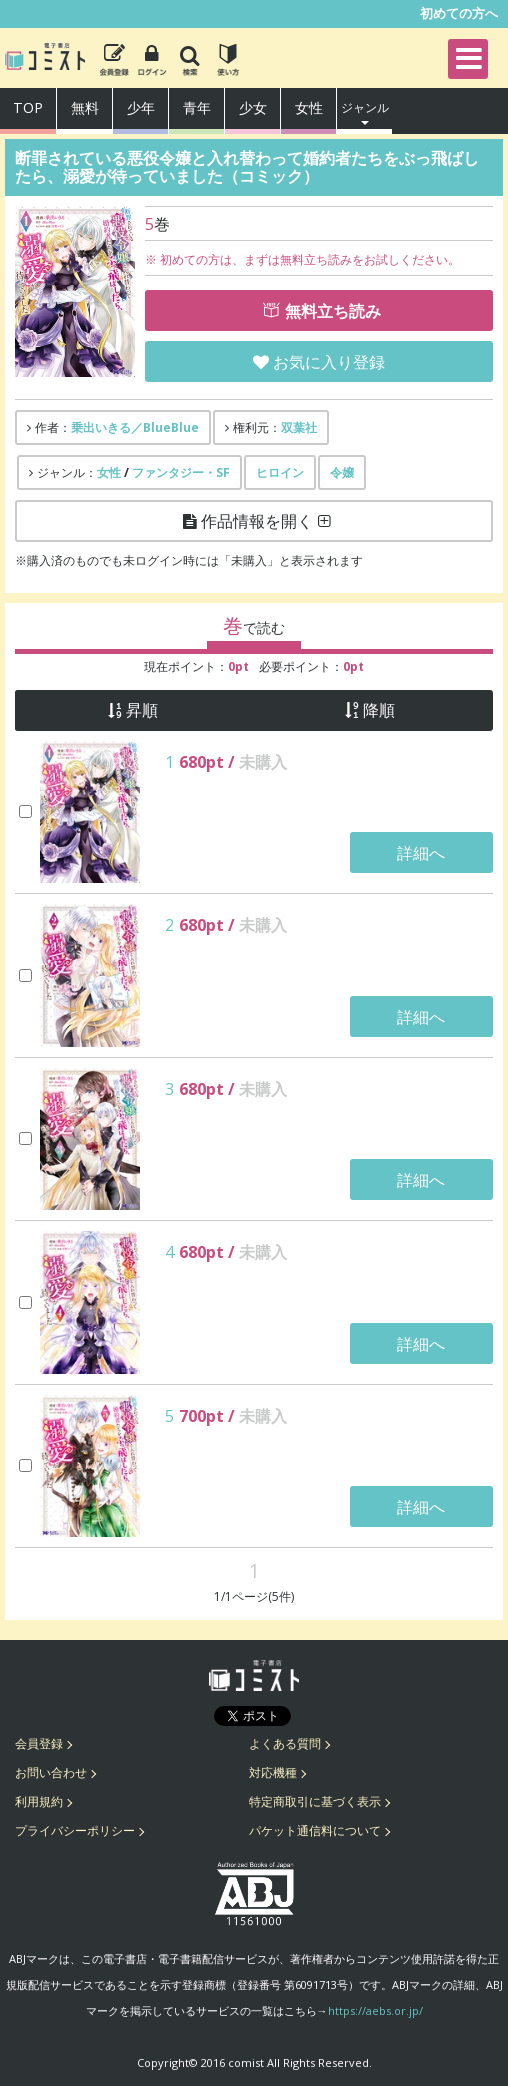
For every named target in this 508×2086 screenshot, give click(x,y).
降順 (379, 710)
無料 (85, 107)
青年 (197, 107)
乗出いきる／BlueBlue (135, 427)
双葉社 (299, 427)
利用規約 (39, 1801)
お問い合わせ (51, 1772)
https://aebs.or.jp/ (375, 2010)
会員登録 (39, 1743)
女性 (309, 107)
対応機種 (273, 1772)
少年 (141, 107)
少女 (253, 107)
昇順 (142, 710)
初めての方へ (459, 13)
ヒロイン (280, 472)
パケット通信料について (315, 1830)
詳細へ (421, 853)
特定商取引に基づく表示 (315, 1801)
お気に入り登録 (329, 362)
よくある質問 (285, 1743)
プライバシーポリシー (75, 1830)
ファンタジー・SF (181, 472)
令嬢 (342, 472)
